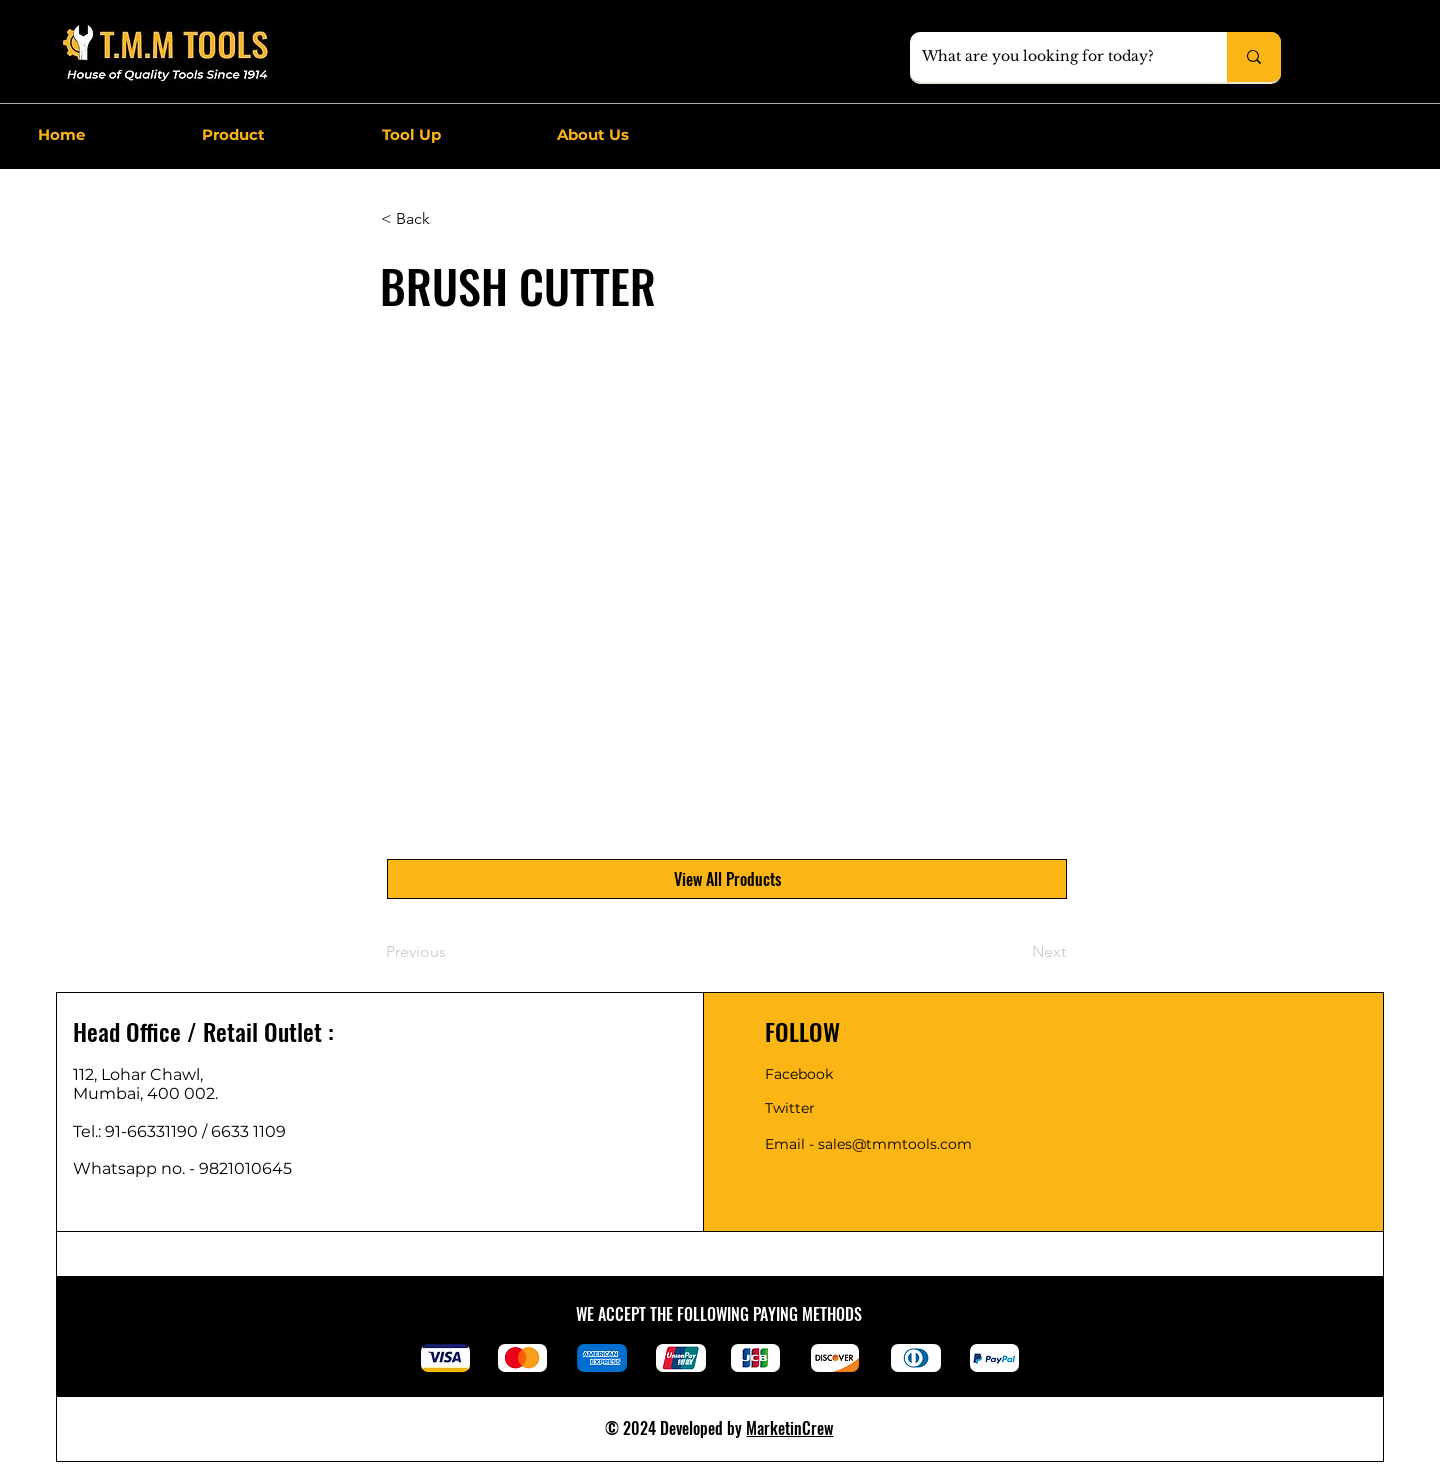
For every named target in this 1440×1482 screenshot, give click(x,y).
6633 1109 (252, 1131)
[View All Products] (727, 879)
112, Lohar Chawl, (138, 1074)
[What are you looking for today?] (1053, 57)
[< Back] (447, 219)
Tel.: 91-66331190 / (142, 1131)
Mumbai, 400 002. (145, 1093)
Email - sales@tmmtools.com (868, 1144)
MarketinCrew (789, 1428)
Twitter (790, 1108)
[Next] (1016, 952)
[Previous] (452, 952)
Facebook (799, 1074)
